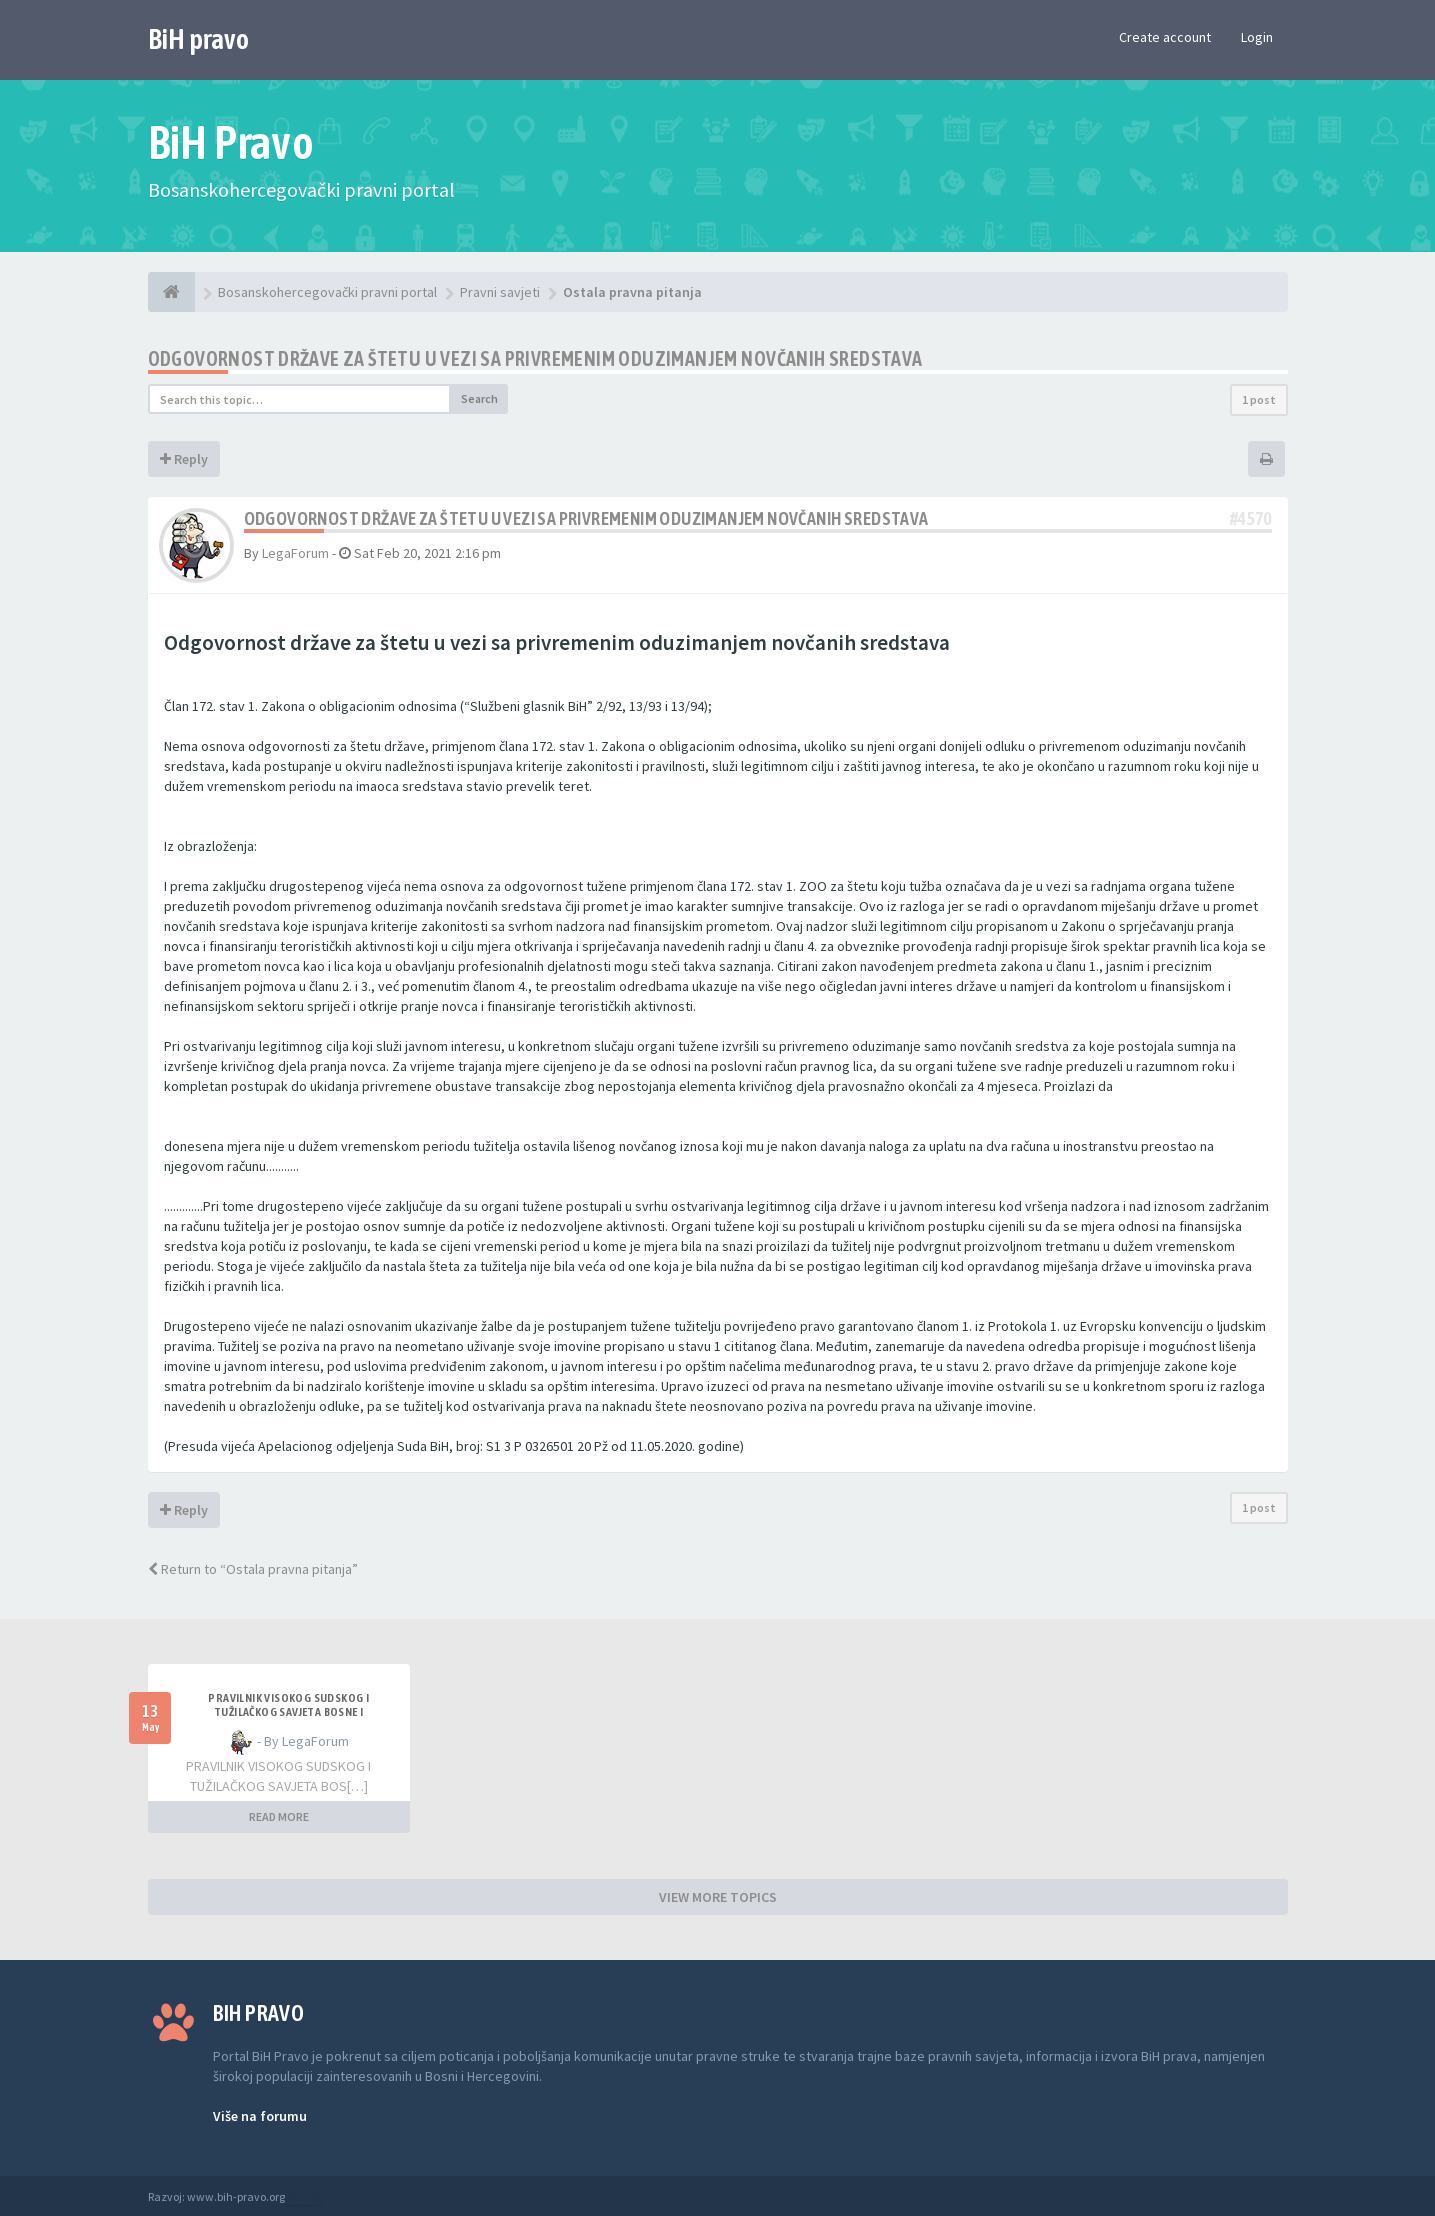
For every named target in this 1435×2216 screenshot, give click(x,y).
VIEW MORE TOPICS (718, 1897)
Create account (1165, 37)
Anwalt (305, 2196)
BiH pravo (198, 39)
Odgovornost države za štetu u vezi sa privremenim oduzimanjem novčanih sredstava (535, 358)
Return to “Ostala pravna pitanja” (253, 1569)
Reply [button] (184, 459)
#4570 (1251, 518)
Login (1257, 37)
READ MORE (279, 1816)
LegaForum (295, 553)
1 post (1259, 399)
